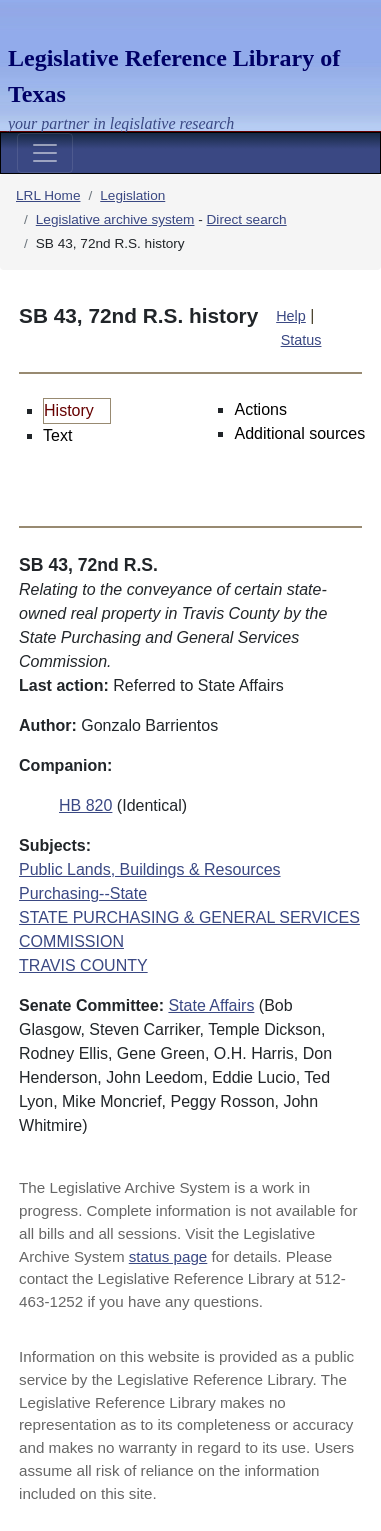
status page (168, 1256)
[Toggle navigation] (45, 153)
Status (301, 340)
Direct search (247, 219)
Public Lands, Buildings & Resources (149, 869)
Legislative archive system (115, 219)
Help (291, 316)
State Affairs (211, 1005)
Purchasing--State (83, 893)
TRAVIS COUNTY (83, 965)
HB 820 (85, 805)
